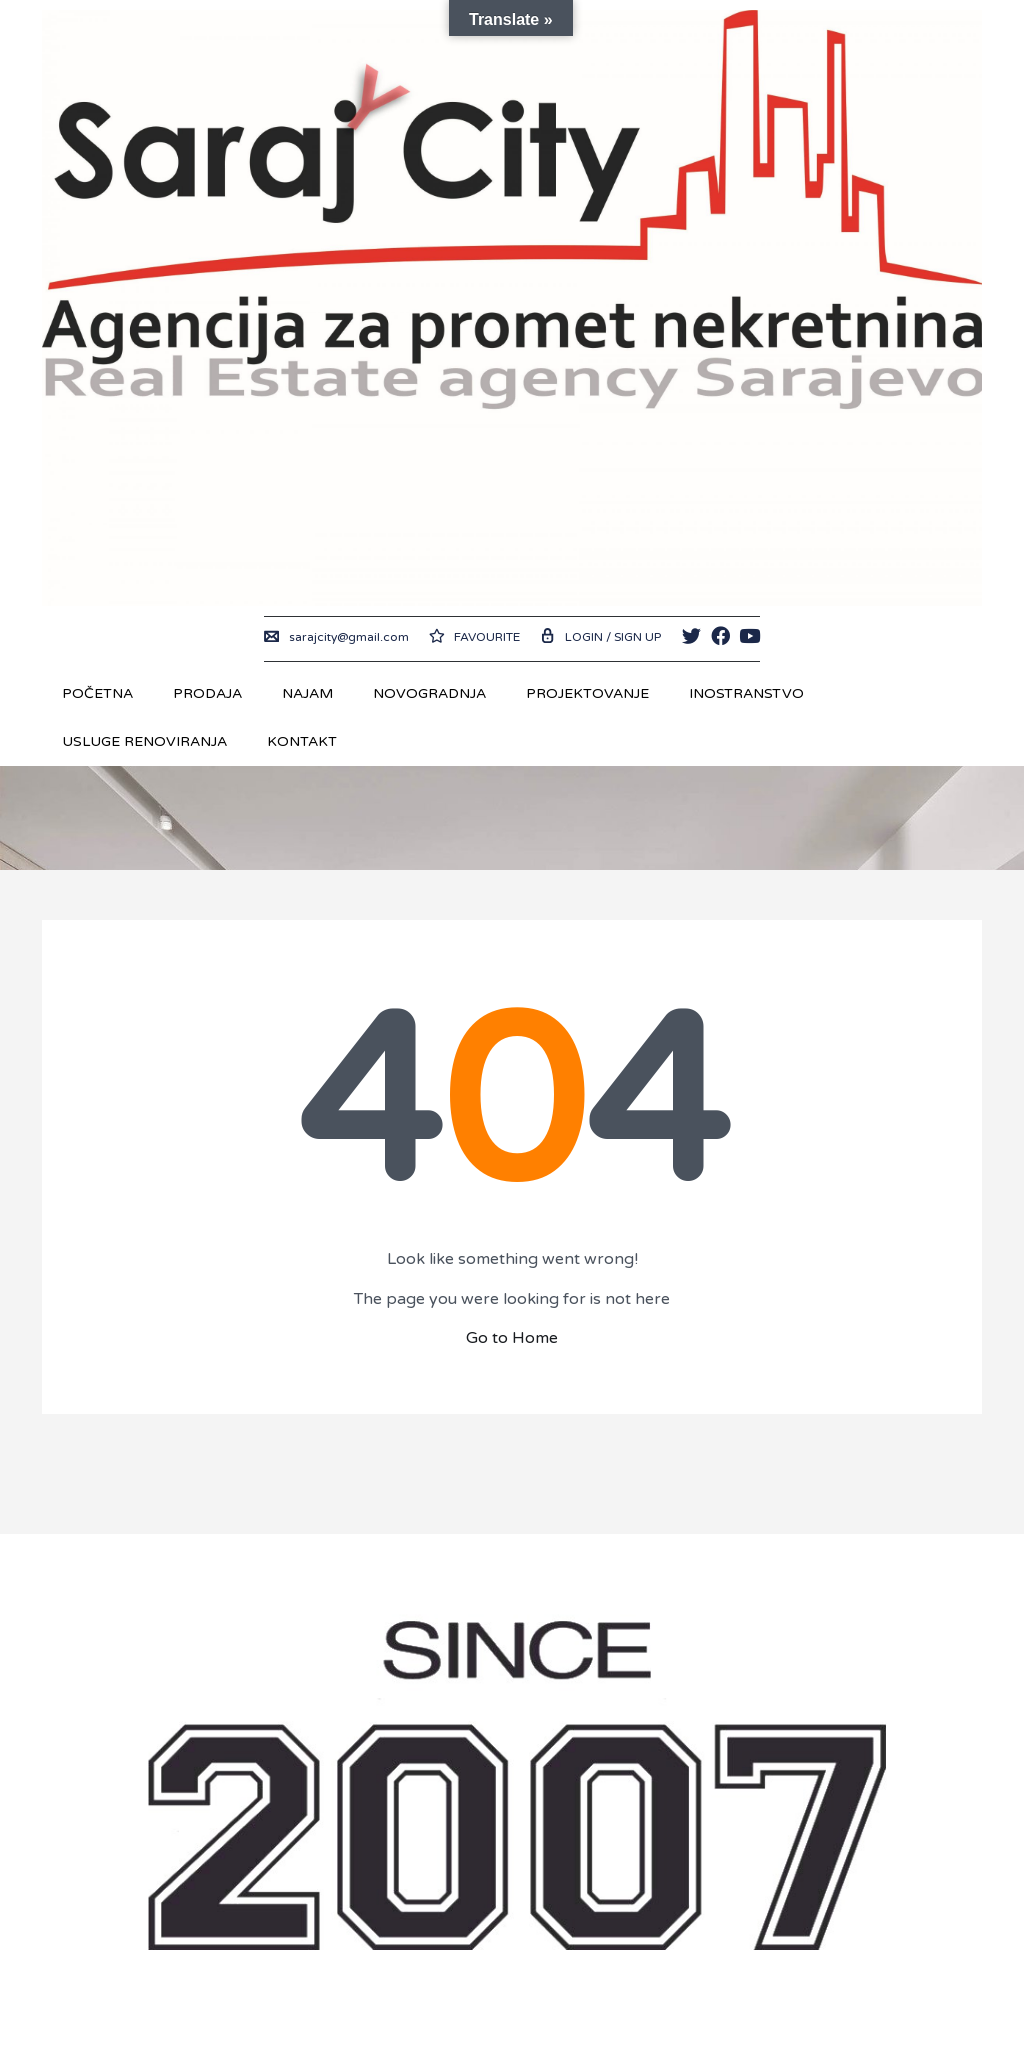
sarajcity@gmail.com (336, 637)
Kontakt (302, 741)
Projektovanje (587, 693)
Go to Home (512, 1338)
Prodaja (207, 693)
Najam (307, 693)
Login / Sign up (600, 637)
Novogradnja (429, 693)
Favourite (474, 637)
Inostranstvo (746, 693)
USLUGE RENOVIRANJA (144, 741)
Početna (97, 693)
